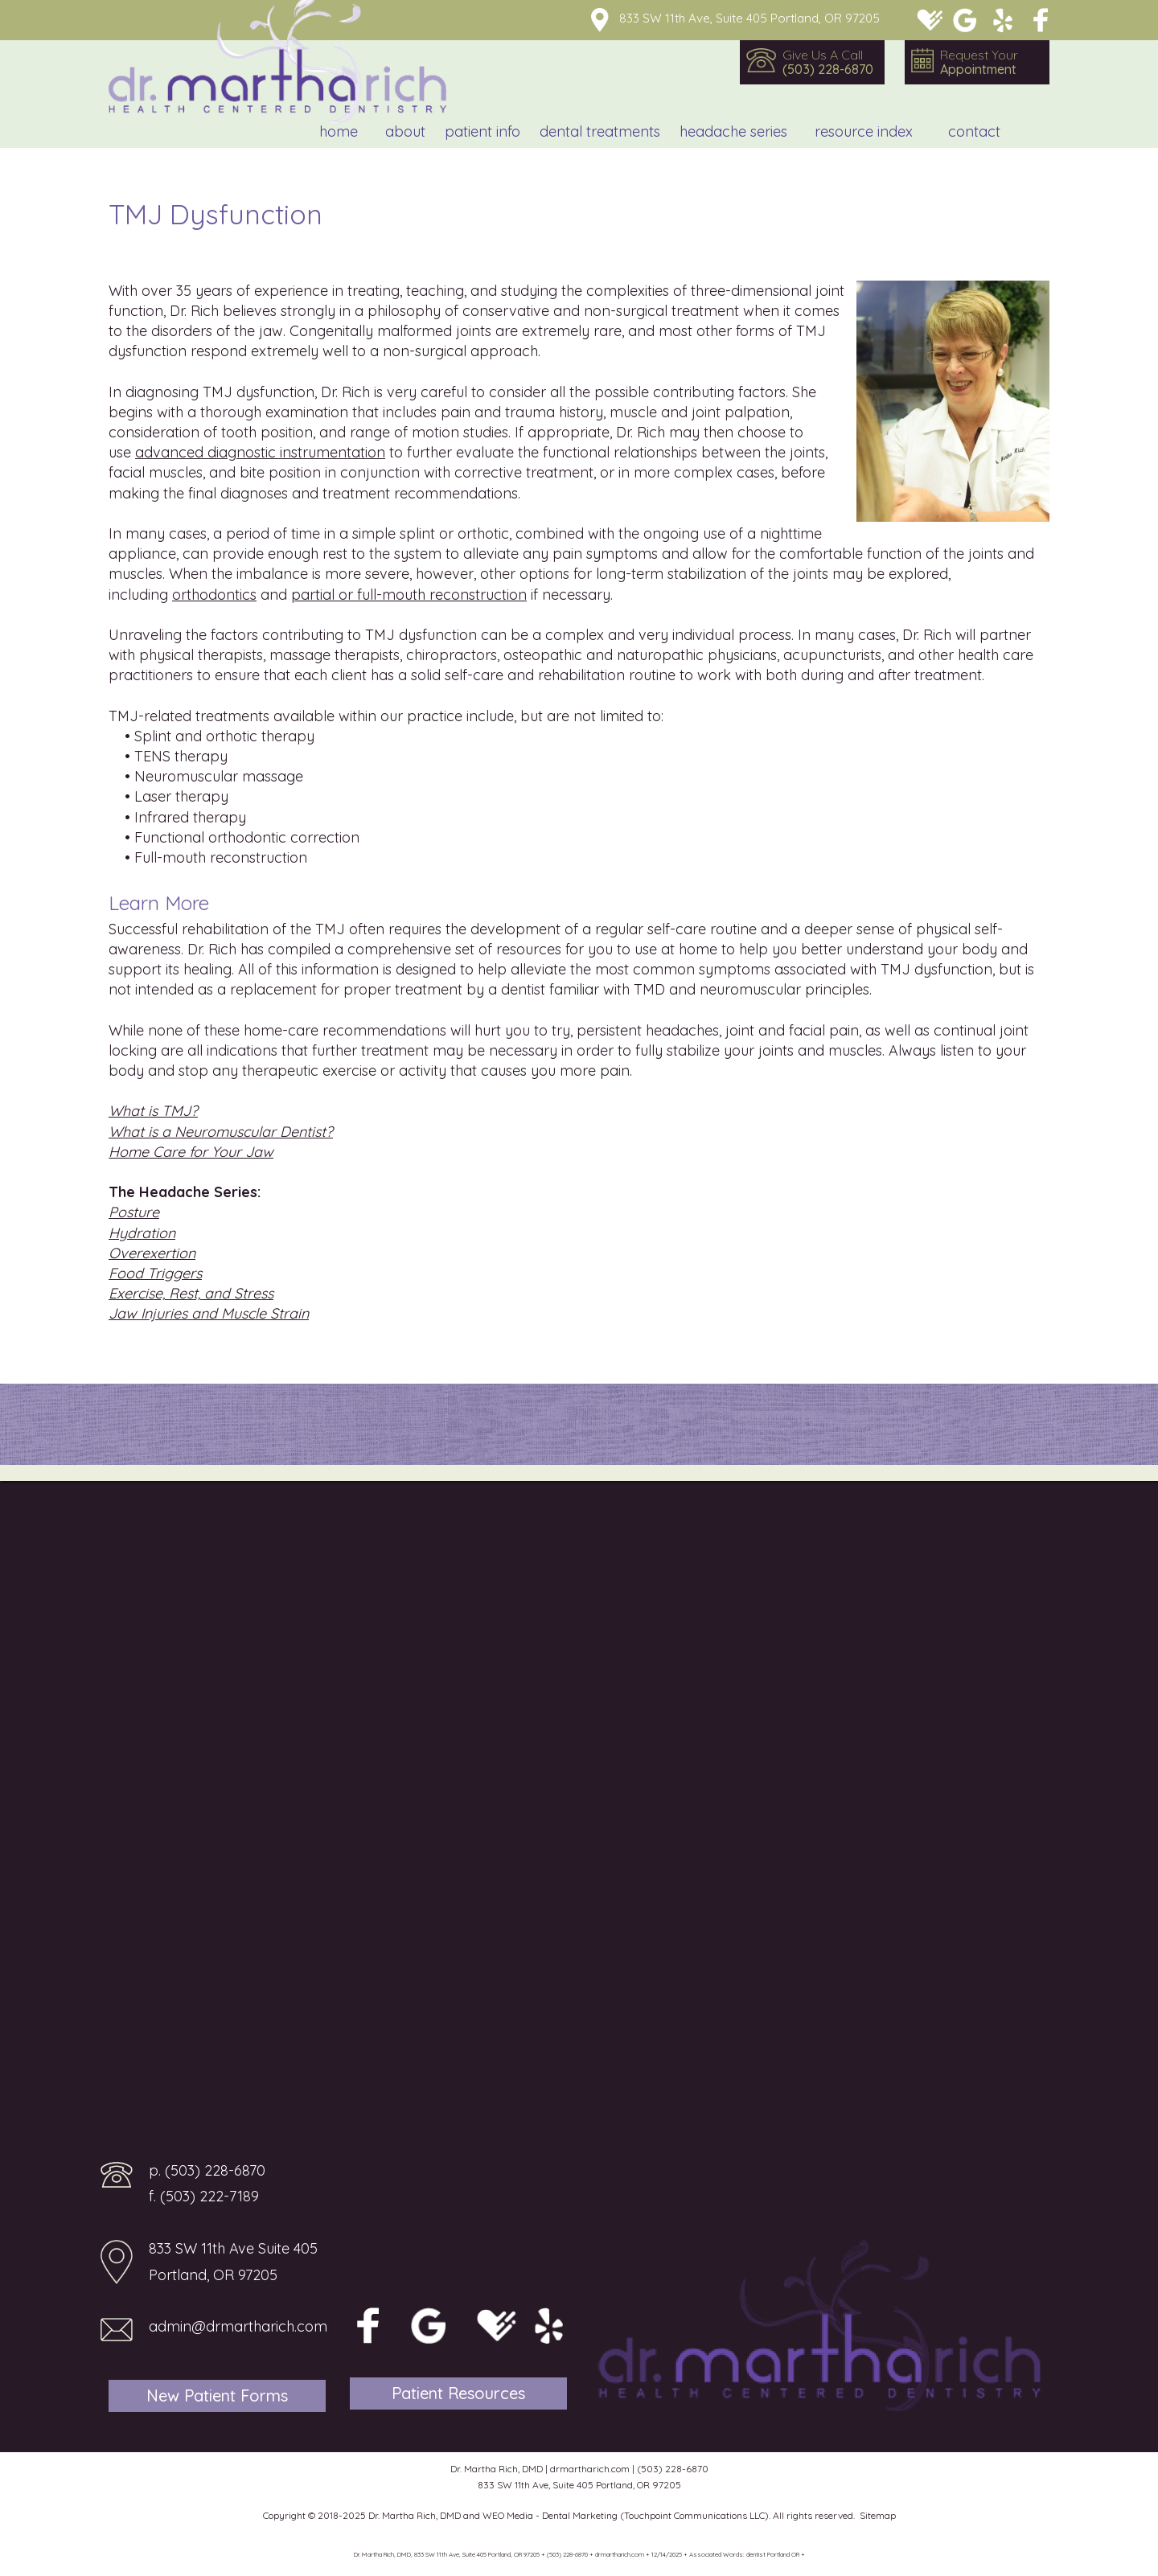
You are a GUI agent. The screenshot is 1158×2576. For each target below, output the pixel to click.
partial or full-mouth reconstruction (409, 594)
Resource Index (864, 131)
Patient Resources (458, 2393)
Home (338, 131)
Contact (974, 131)
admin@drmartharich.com (238, 2326)
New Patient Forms (217, 2395)
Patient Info (482, 131)
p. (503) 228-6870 (207, 2170)
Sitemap (878, 2515)
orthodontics (214, 594)
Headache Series (733, 131)
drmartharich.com (590, 2469)
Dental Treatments (600, 131)
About (405, 131)
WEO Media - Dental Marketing (550, 2515)
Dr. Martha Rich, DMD (414, 2515)
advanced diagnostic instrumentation (260, 452)
